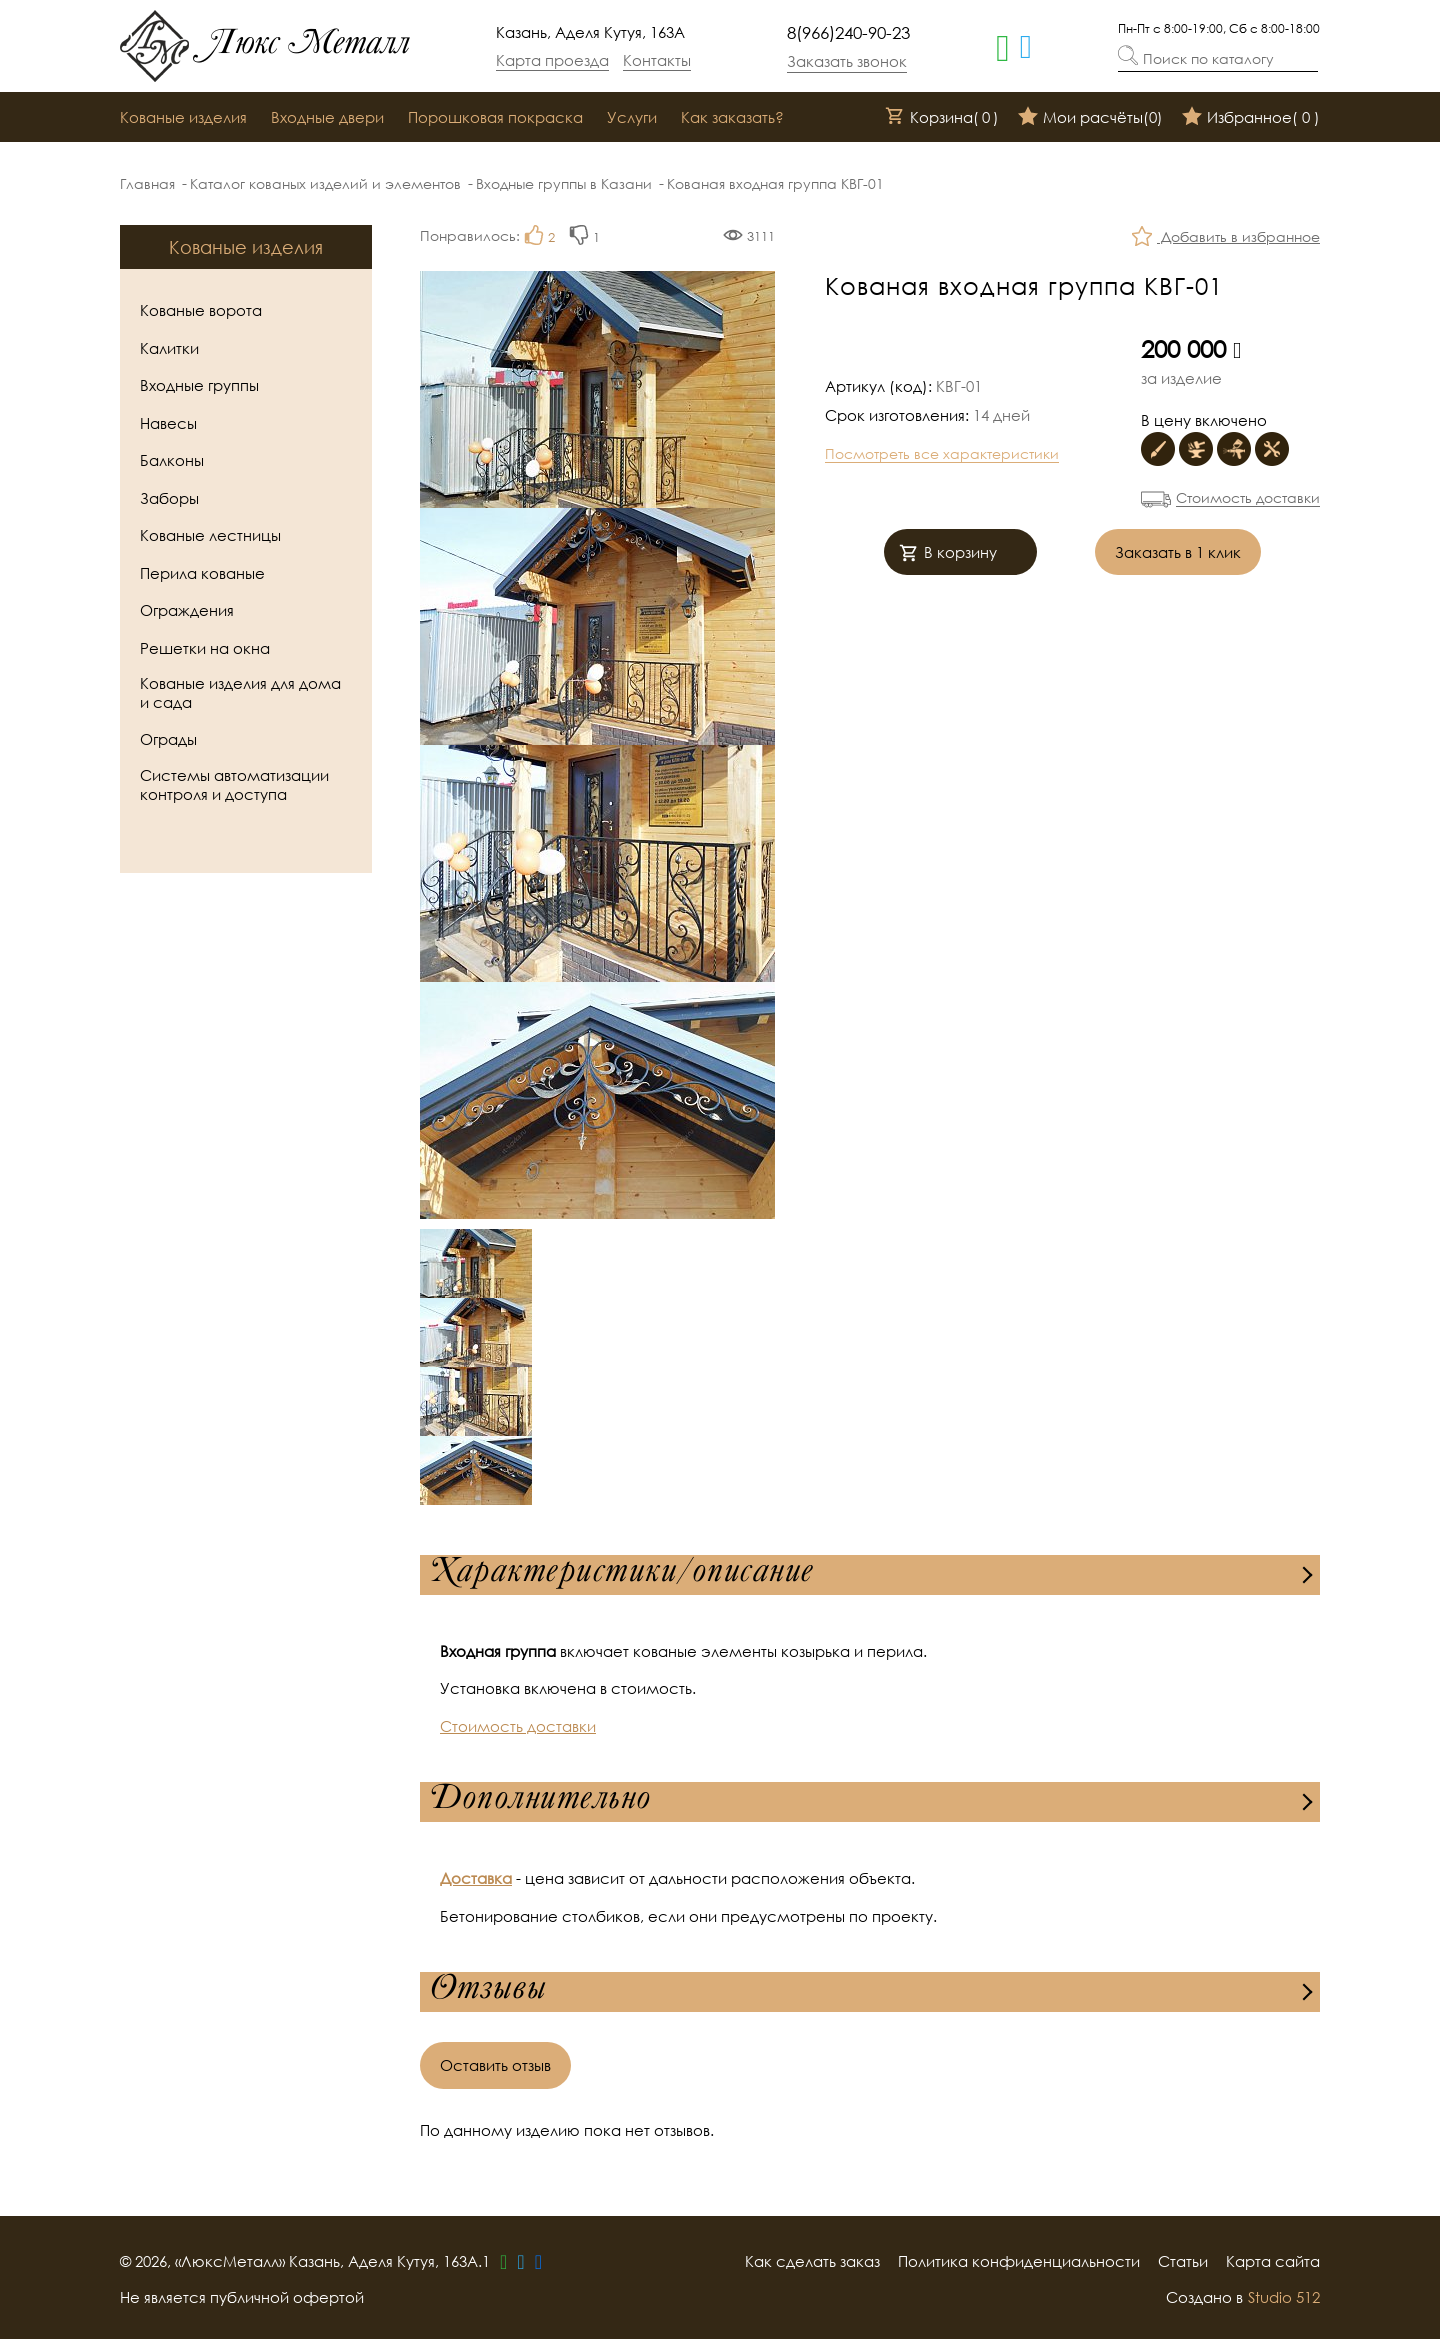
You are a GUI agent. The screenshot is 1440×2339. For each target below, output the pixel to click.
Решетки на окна (205, 648)
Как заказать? (732, 117)
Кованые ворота (201, 310)
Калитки (169, 348)
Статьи (1183, 2261)
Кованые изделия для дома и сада (240, 692)
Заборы (169, 498)
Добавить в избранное (1226, 238)
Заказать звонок (847, 61)
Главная (147, 183)
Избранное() (1251, 118)
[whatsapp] (1003, 46)
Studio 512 (1284, 2297)
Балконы (172, 460)
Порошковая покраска (495, 117)
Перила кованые (202, 573)
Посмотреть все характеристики (942, 453)
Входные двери (327, 117)
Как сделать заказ (812, 2261)
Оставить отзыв (495, 2065)
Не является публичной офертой (242, 2297)
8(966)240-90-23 (848, 32)
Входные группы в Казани (564, 183)
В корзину (948, 554)
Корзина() (942, 118)
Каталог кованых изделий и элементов (325, 183)
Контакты (657, 60)
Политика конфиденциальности (1019, 2261)
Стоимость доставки (1248, 497)
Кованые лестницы (210, 535)
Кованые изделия (183, 117)
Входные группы (199, 385)
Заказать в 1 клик (1178, 552)
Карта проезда (552, 60)
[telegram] (1026, 46)
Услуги (632, 117)
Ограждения (187, 610)
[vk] (538, 2261)
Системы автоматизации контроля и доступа (234, 784)
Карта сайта (1273, 2261)
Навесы (168, 423)
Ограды (168, 739)
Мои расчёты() (1090, 118)
